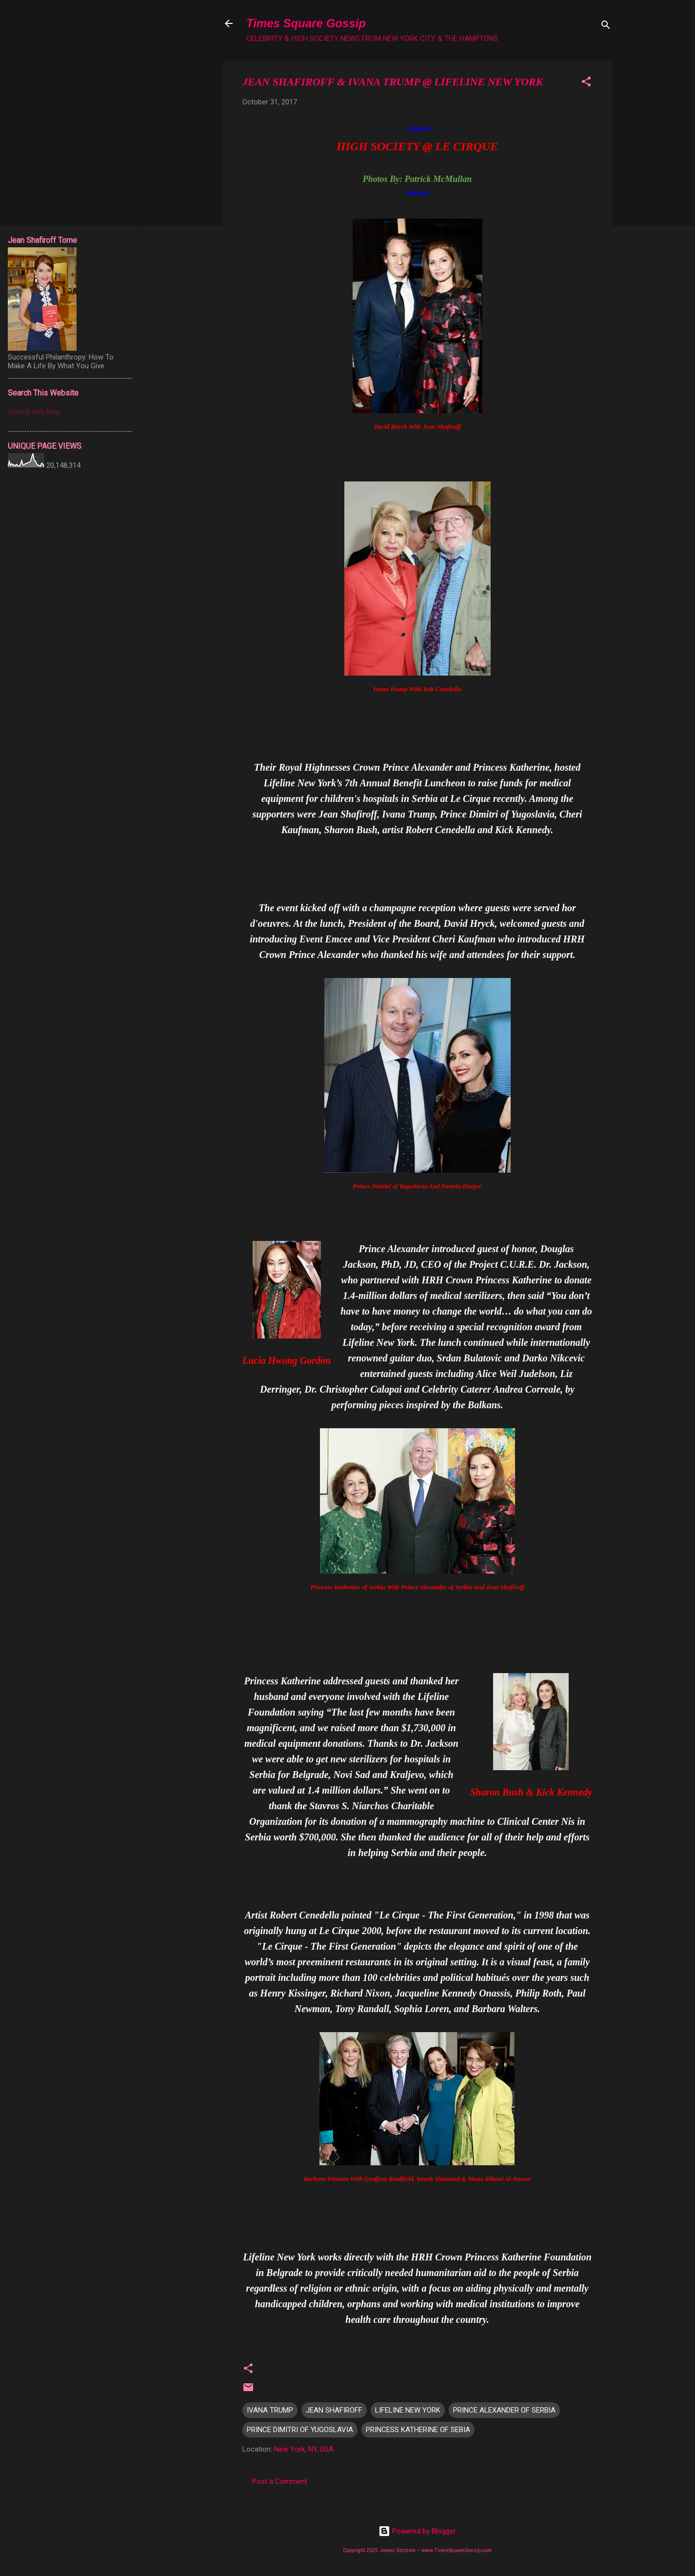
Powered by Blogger (417, 2531)
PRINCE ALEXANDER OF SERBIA (504, 2410)
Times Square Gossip (306, 23)
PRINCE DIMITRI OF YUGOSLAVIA (300, 2429)
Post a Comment (279, 2481)
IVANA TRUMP (270, 2410)
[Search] (606, 26)
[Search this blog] (70, 411)
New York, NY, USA (304, 2449)
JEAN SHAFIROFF (334, 2410)
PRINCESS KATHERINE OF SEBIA (418, 2429)
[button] (586, 83)
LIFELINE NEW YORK (407, 2410)
